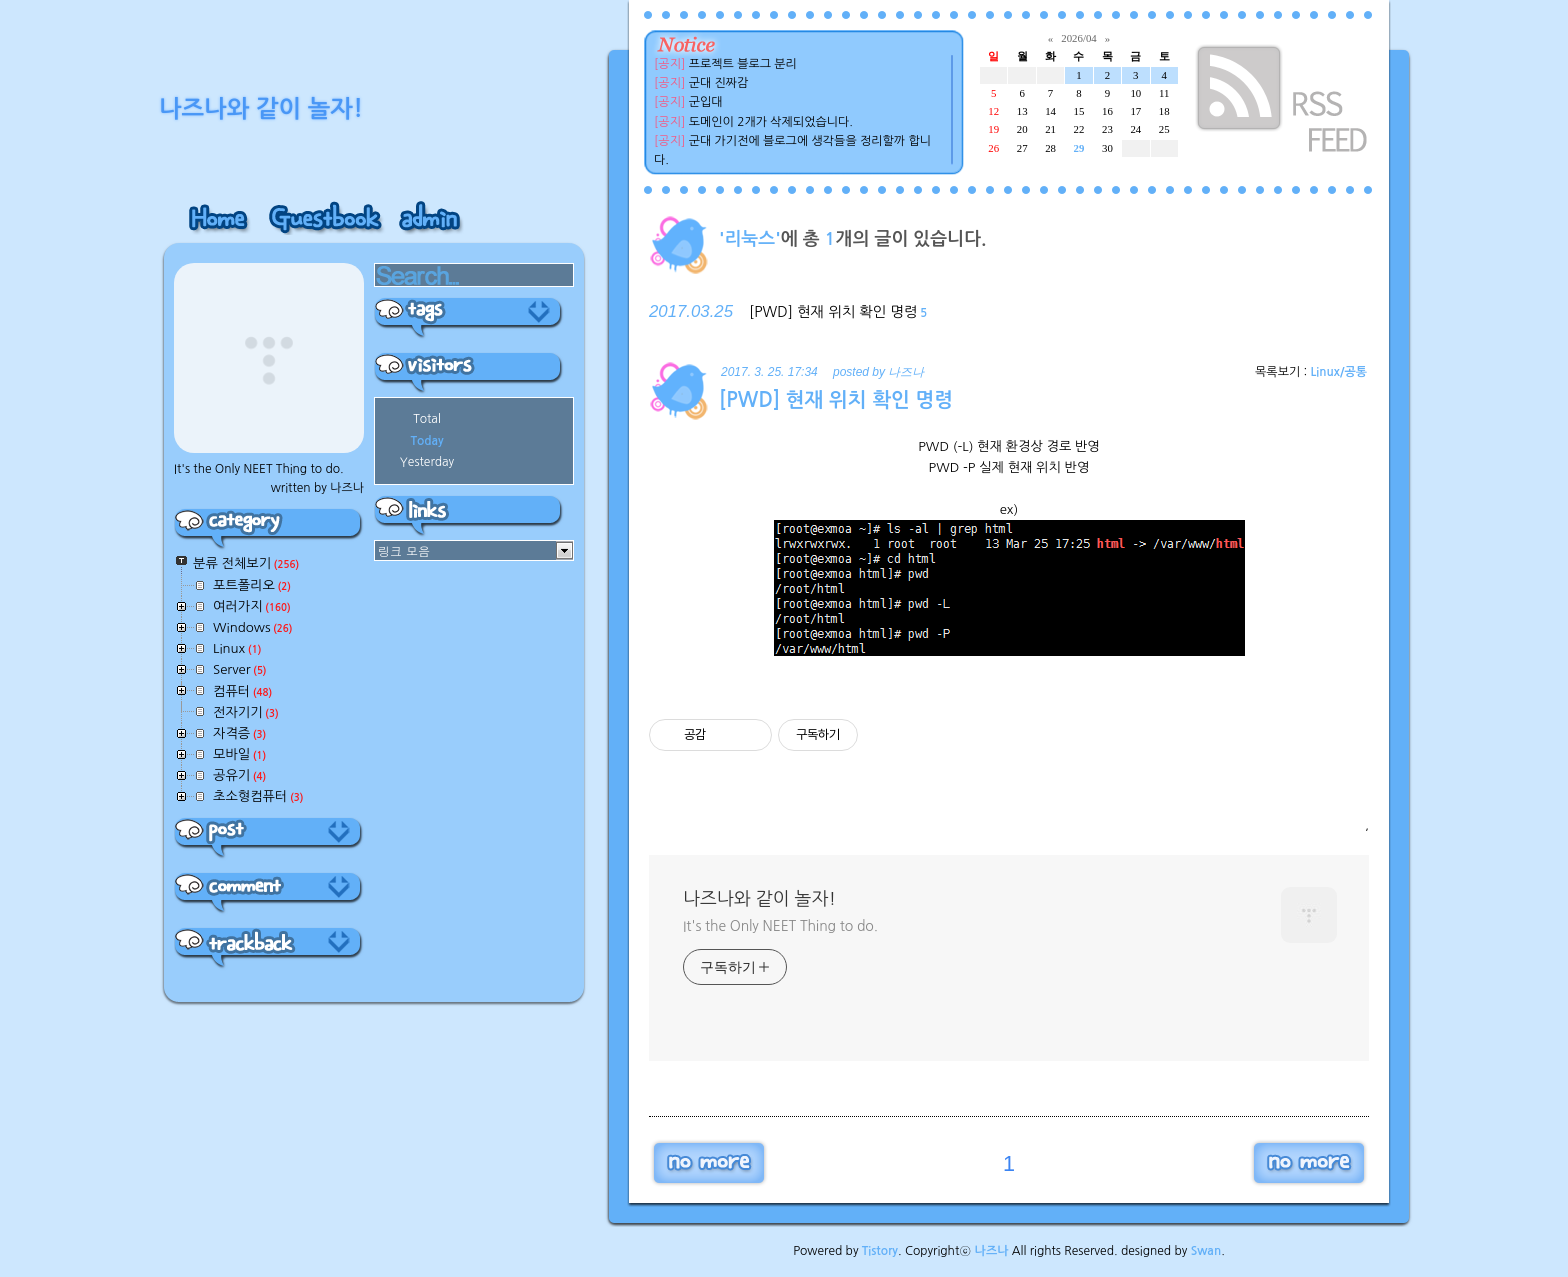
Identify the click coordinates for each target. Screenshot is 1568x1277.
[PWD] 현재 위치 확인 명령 (833, 312)
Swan (1206, 1251)
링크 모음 (404, 550)
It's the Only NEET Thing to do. (780, 926)
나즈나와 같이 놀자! (759, 899)
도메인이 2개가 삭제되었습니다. (771, 122)
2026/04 (1078, 38)
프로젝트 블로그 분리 (743, 64)
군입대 (706, 102)
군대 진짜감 (719, 83)
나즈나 (992, 1251)
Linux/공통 (1339, 372)
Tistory (880, 1251)
